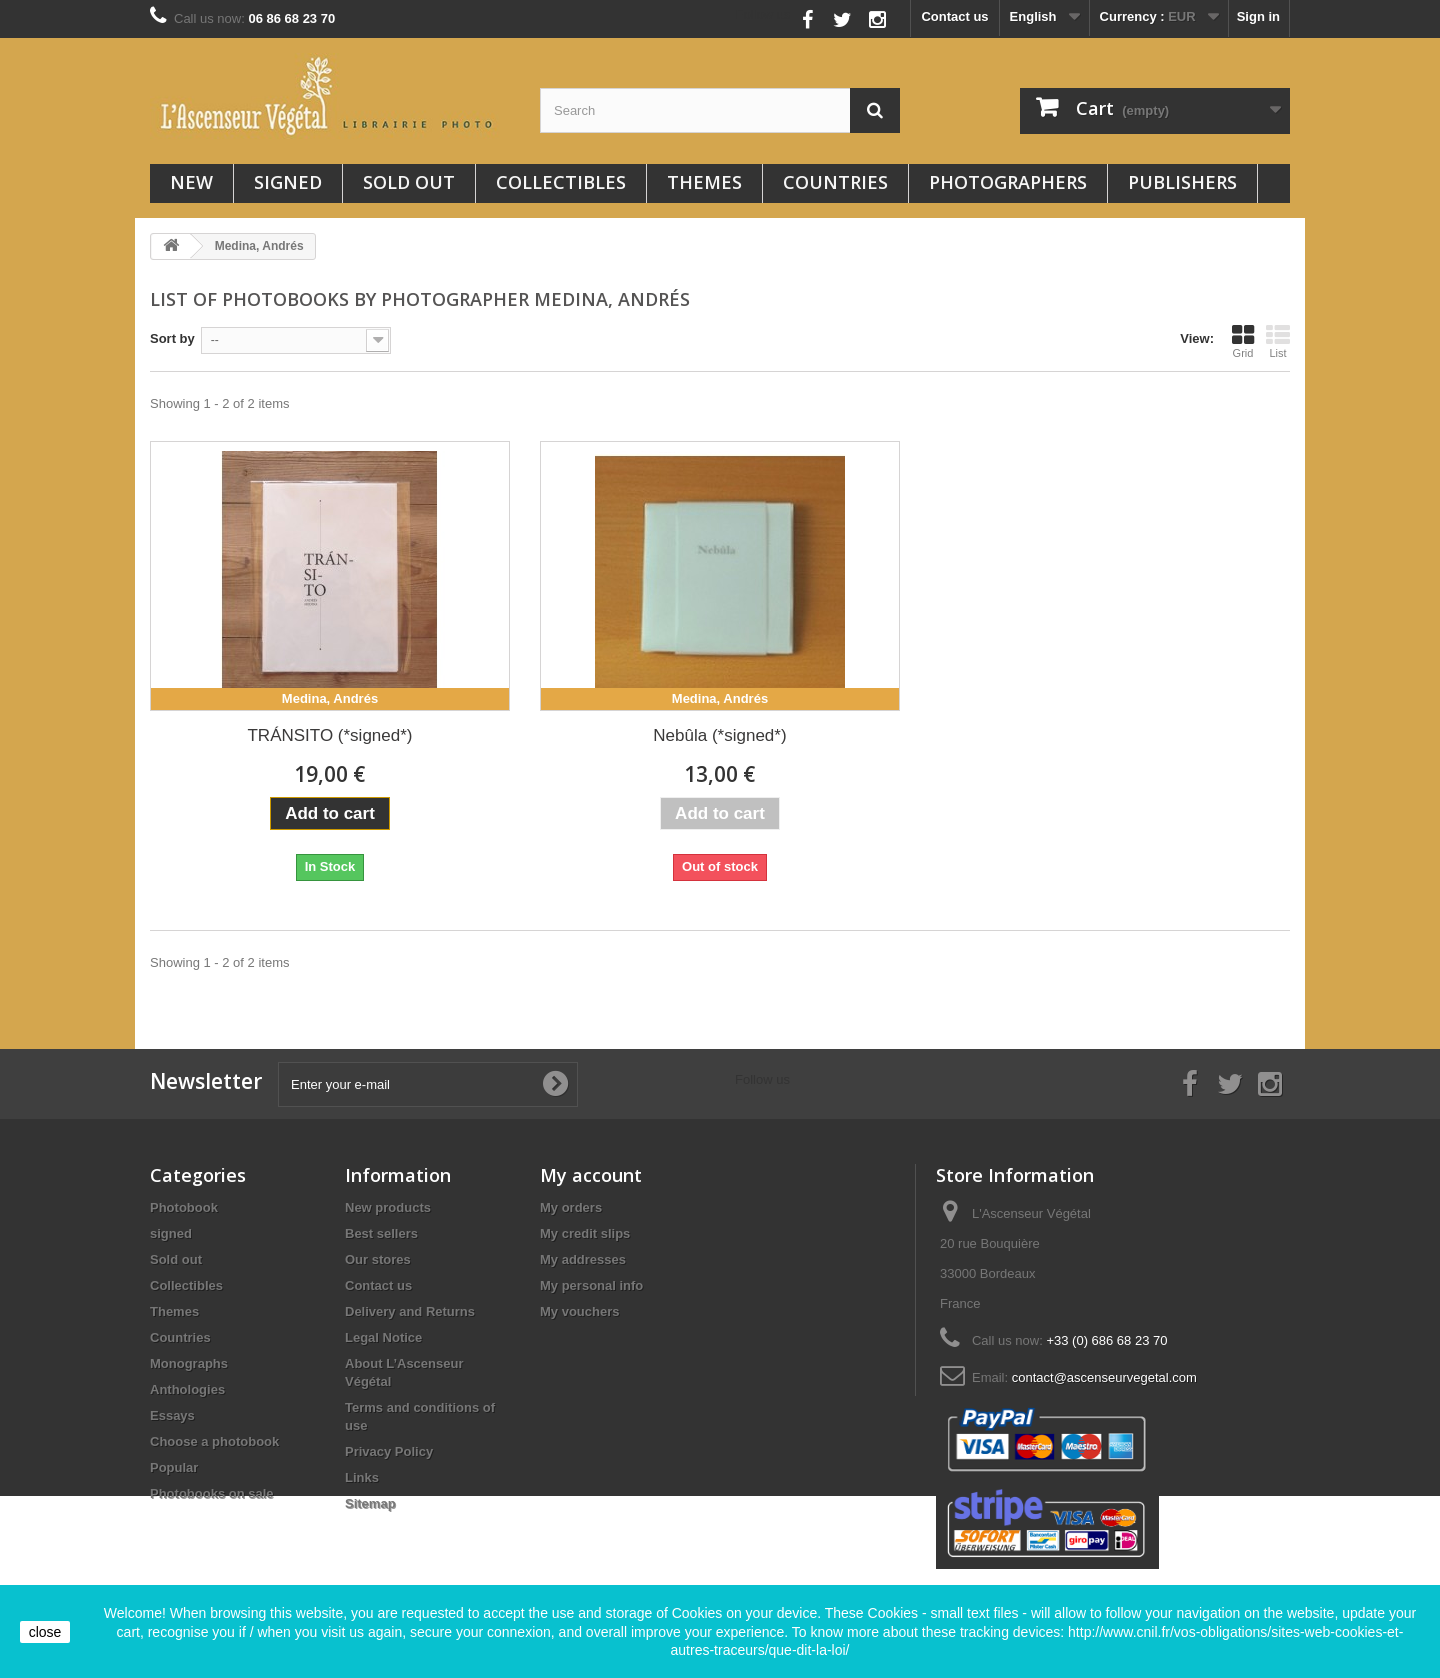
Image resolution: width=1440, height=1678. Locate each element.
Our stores (378, 1259)
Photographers (1008, 182)
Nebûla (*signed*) (719, 735)
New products (388, 1207)
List (1278, 341)
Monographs (189, 1363)
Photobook (184, 1207)
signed (288, 182)
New (191, 182)
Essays (172, 1415)
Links (362, 1477)
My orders (571, 1207)
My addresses (583, 1259)
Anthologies (187, 1389)
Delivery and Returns (410, 1311)
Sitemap (370, 1503)
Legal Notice (383, 1337)
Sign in (1258, 16)
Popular (174, 1467)
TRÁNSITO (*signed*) (329, 735)
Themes (704, 182)
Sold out (409, 182)
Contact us (954, 16)
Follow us (763, 14)
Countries (835, 182)
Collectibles (561, 182)
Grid (1243, 341)
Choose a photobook (214, 1441)
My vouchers (579, 1311)
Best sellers (381, 1233)
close (45, 1632)
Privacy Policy (389, 1451)
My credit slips (585, 1233)
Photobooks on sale (212, 1493)
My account (591, 1175)
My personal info (591, 1285)
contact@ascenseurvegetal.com (1104, 1377)
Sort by (172, 338)
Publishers (1182, 182)
